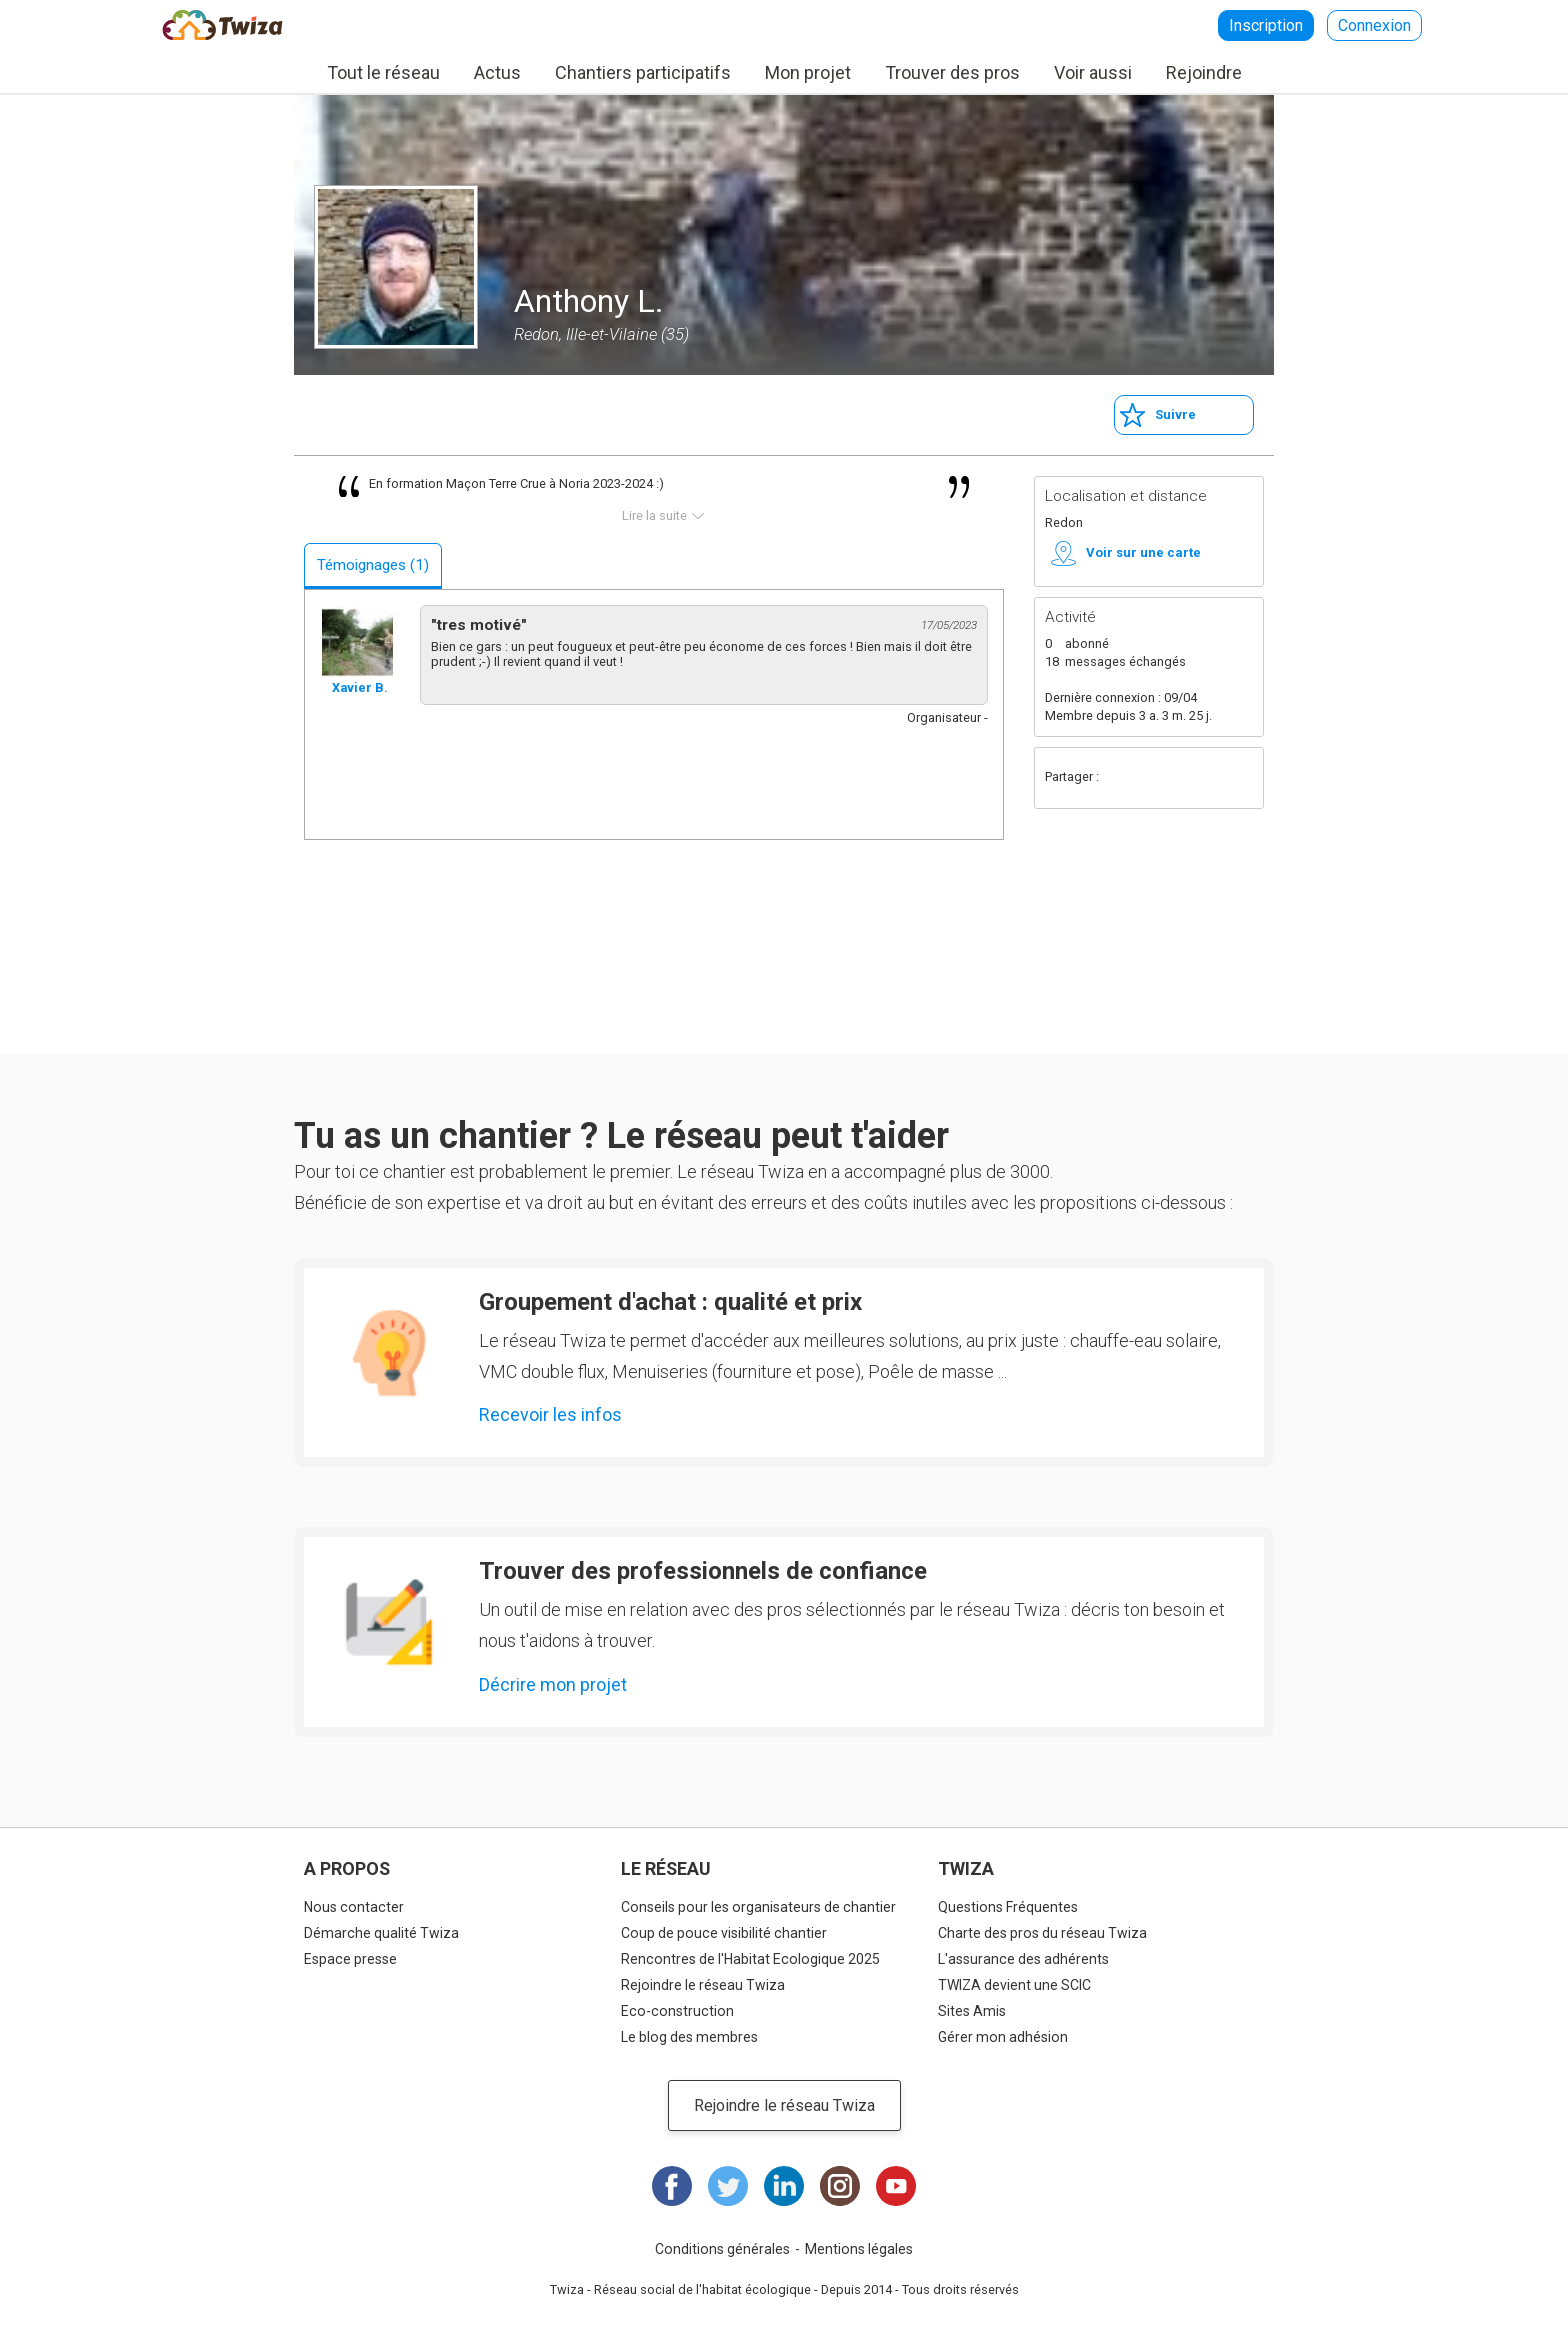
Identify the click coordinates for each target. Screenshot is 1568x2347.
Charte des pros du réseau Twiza (1042, 1933)
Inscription (1266, 25)
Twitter (1162, 778)
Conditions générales (722, 2249)
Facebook (1122, 778)
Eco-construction (677, 2011)
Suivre (1175, 414)
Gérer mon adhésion (1003, 2037)
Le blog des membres (689, 2037)
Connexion (1374, 25)
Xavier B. (360, 687)
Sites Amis (972, 2011)
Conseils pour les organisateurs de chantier (758, 1907)
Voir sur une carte (1143, 552)
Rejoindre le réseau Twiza (703, 1985)
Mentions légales (859, 2249)
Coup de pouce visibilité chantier (724, 1933)
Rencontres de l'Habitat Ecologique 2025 (750, 1959)
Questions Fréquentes (1008, 1907)
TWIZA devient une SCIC (1014, 1985)
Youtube (896, 2186)
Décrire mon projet (553, 1684)
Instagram (840, 2186)
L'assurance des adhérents (1023, 1959)
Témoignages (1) (373, 565)
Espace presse (350, 1959)
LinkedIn (784, 2186)
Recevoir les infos (550, 1414)
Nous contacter (354, 1907)
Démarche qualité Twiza (381, 1933)
